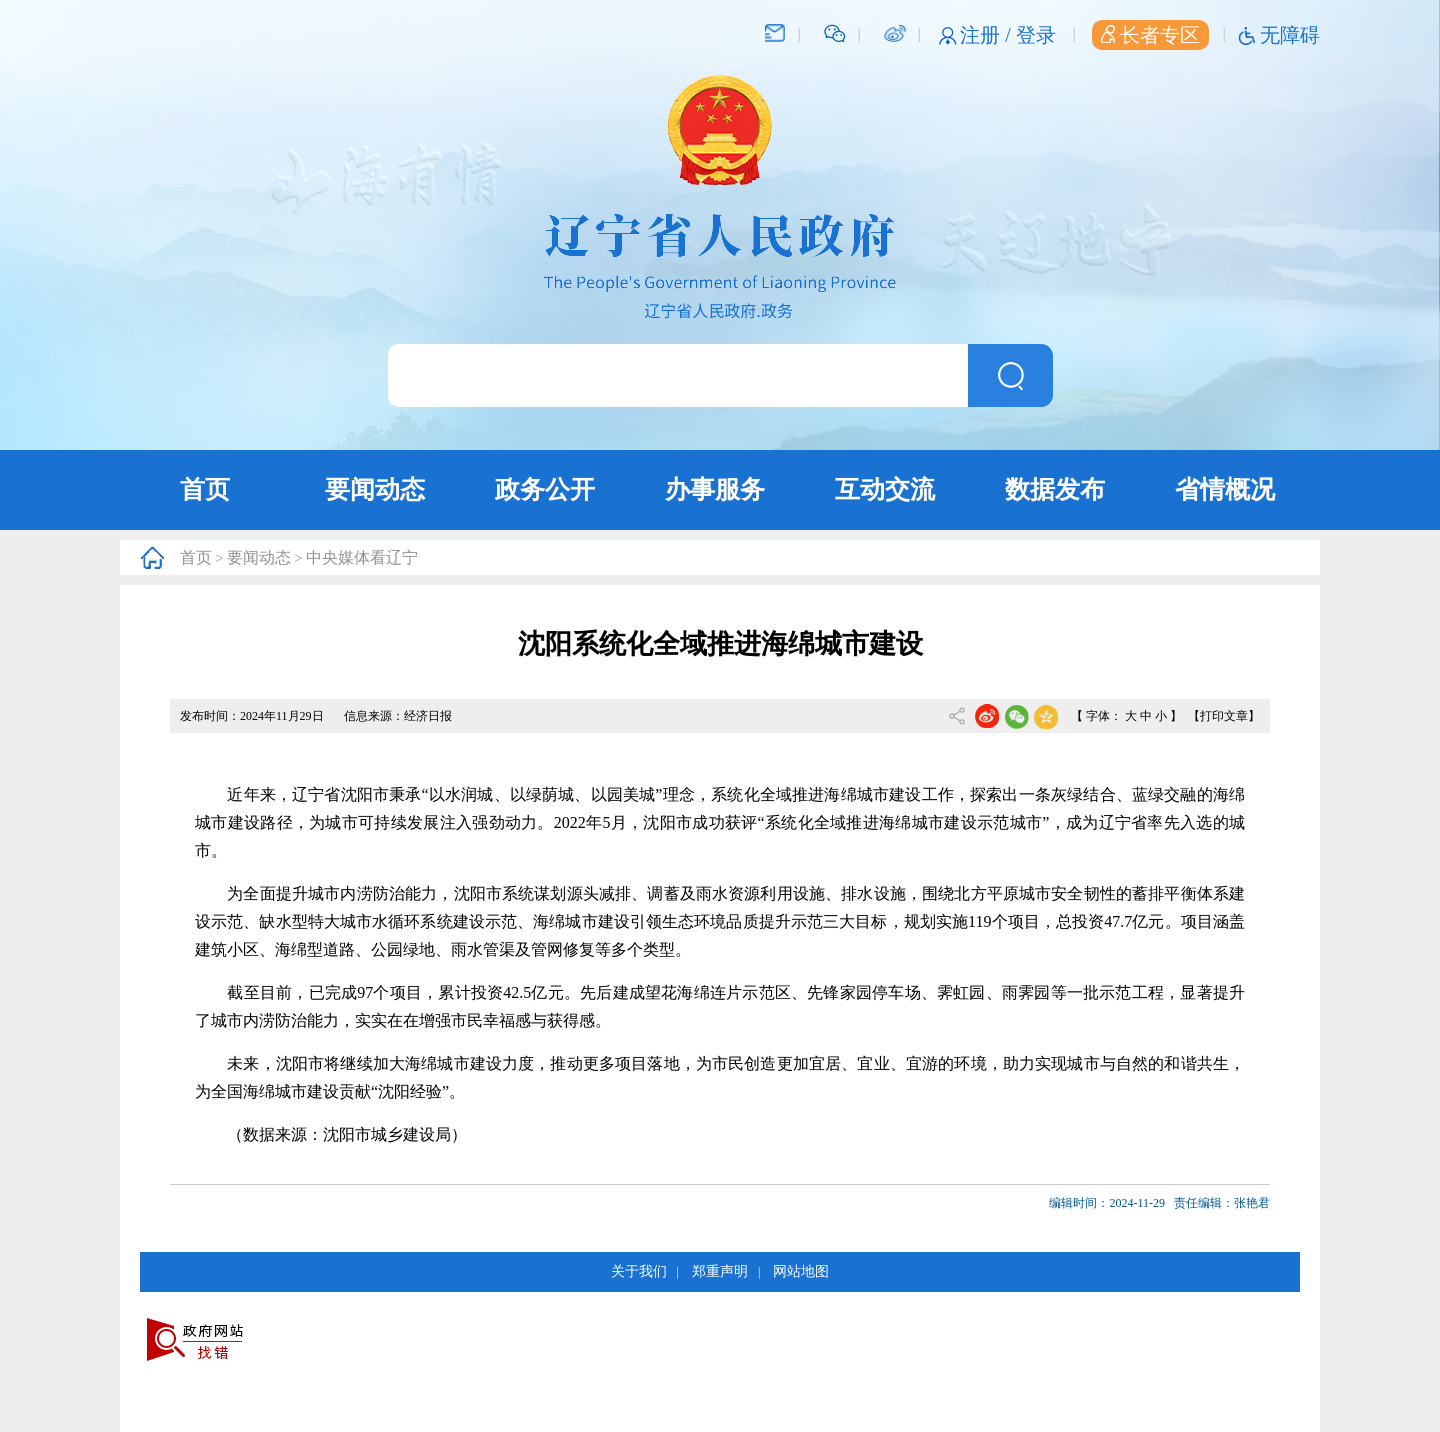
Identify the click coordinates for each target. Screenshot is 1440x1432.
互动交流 (885, 489)
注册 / (988, 35)
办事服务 (715, 489)
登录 (1036, 35)
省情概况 (1225, 489)
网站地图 (801, 1271)
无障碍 (1290, 35)
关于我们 (639, 1271)
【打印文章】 (1224, 716)
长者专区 (1150, 35)
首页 (205, 489)
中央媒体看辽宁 (362, 557)
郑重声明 (720, 1271)
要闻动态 (375, 489)
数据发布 (1055, 489)
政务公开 (545, 489)
